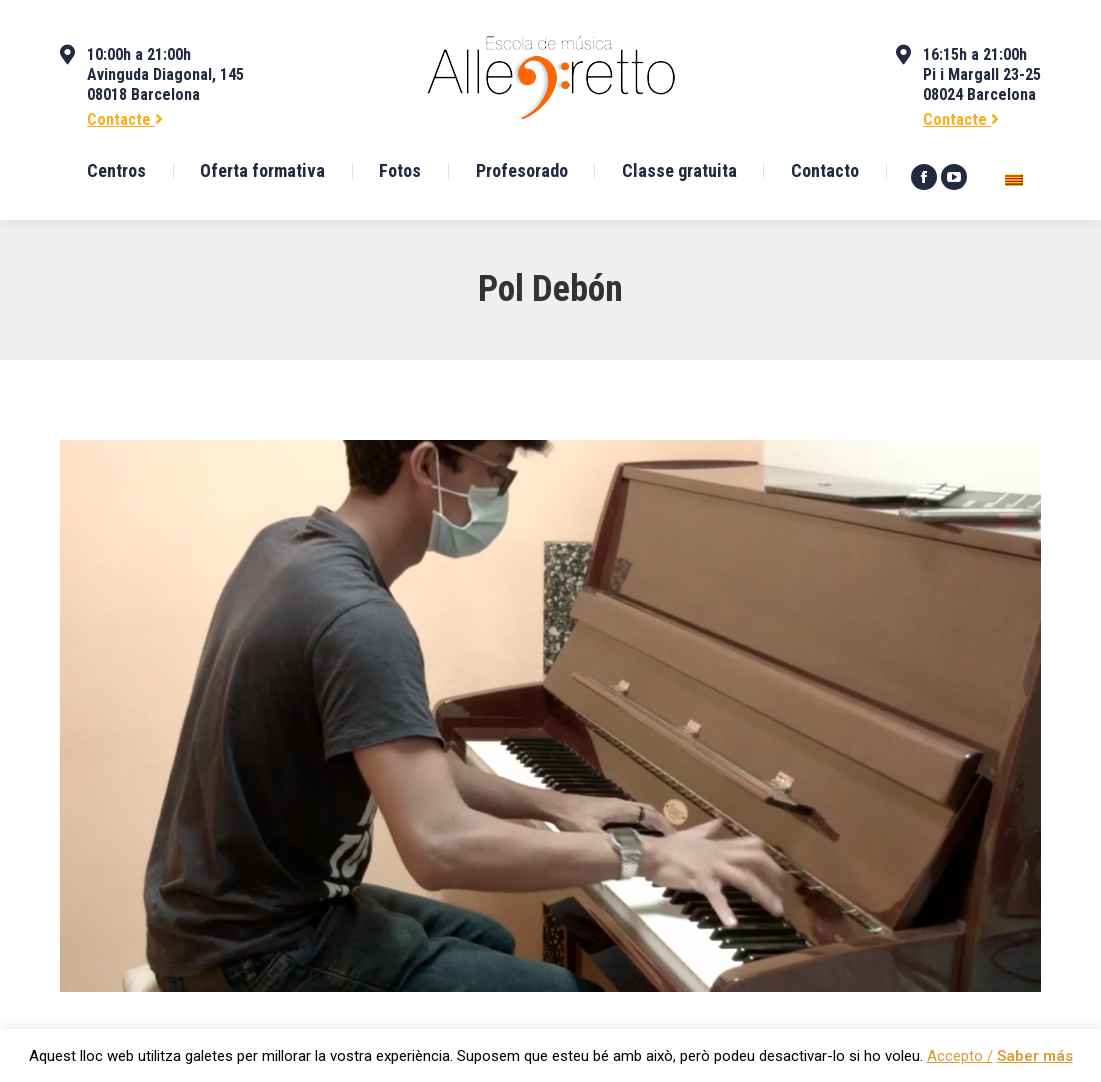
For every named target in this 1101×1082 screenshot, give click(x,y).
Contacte (125, 119)
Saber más (1035, 1056)
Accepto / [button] (960, 1056)
